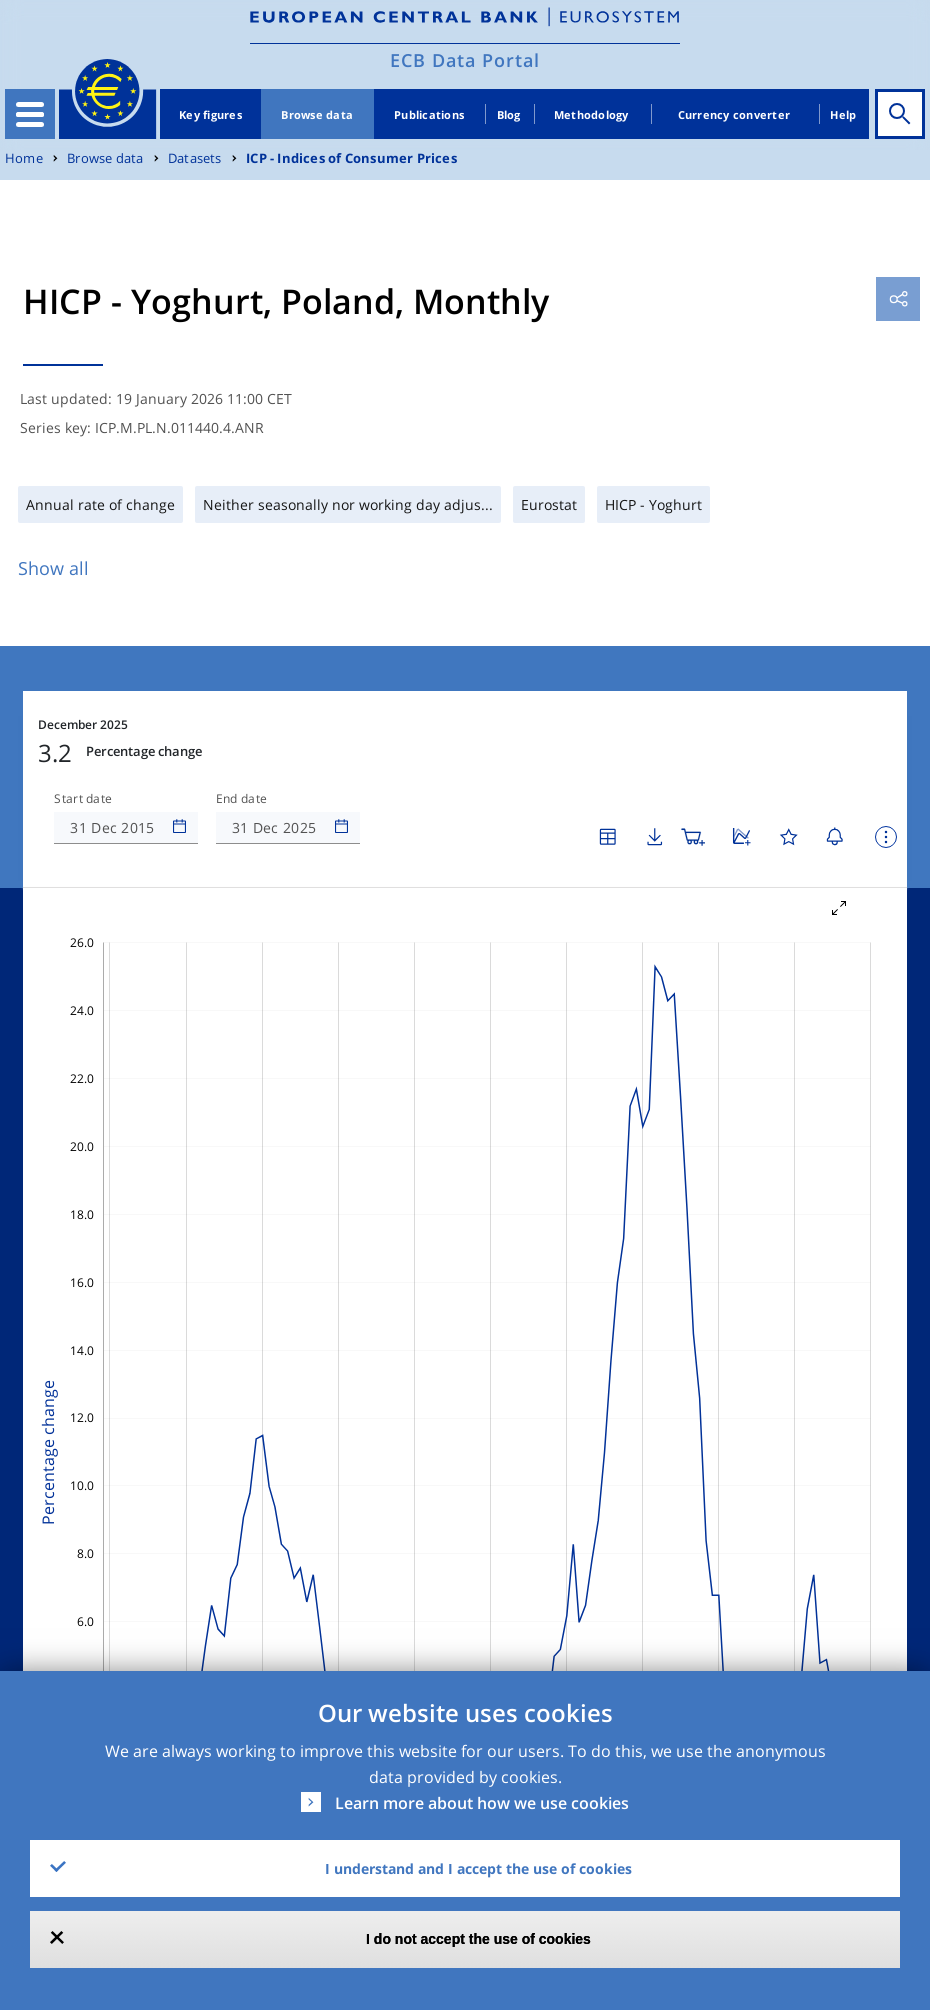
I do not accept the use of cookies (478, 1939)
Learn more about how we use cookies (482, 1803)
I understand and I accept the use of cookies (478, 1868)
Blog (509, 114)
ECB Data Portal (465, 60)
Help (843, 114)
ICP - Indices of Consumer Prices (351, 158)
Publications (429, 114)
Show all (53, 568)
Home (24, 158)
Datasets (195, 158)
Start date (83, 799)
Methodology (591, 114)
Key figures (210, 114)
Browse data (317, 114)
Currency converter (734, 114)
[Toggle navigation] (30, 114)
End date (242, 799)
